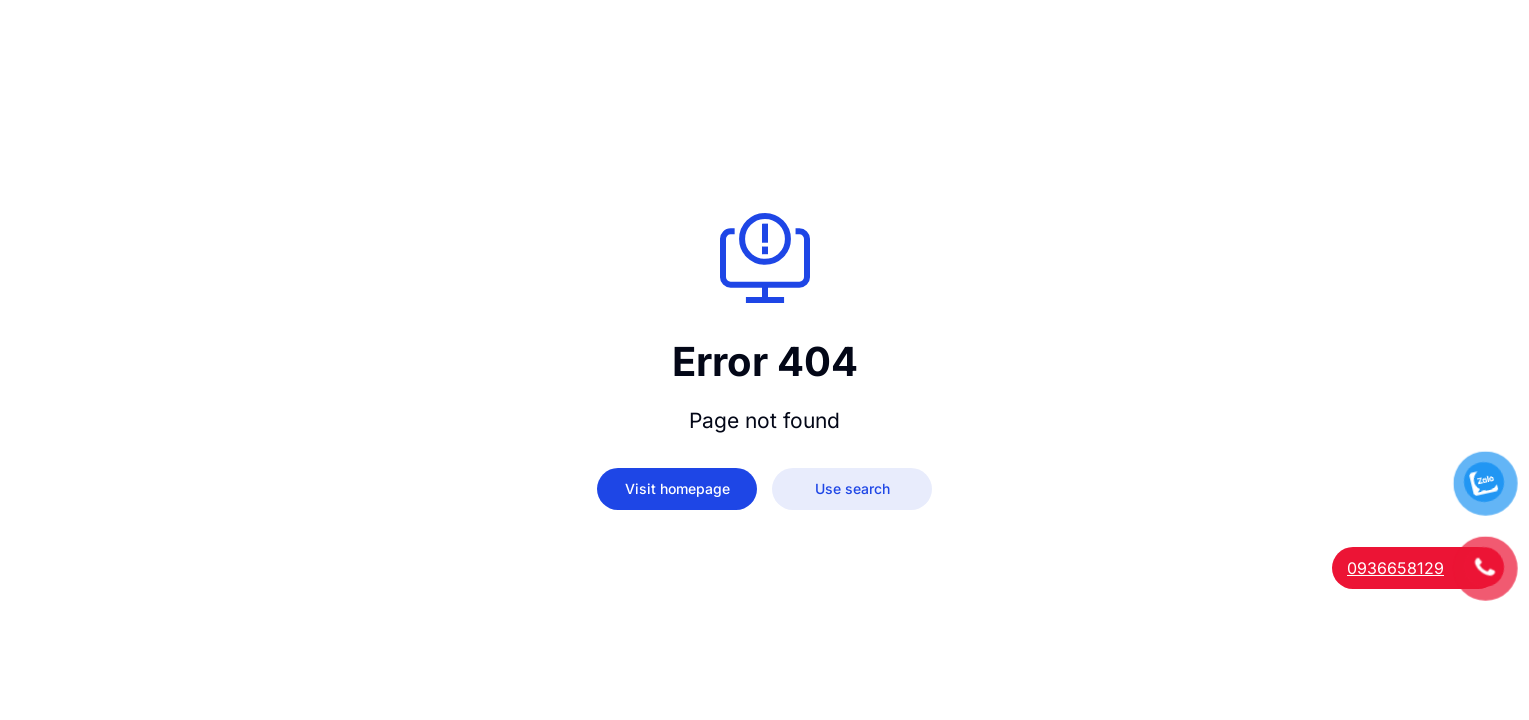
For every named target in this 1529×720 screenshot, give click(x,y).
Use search (852, 488)
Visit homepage (677, 488)
